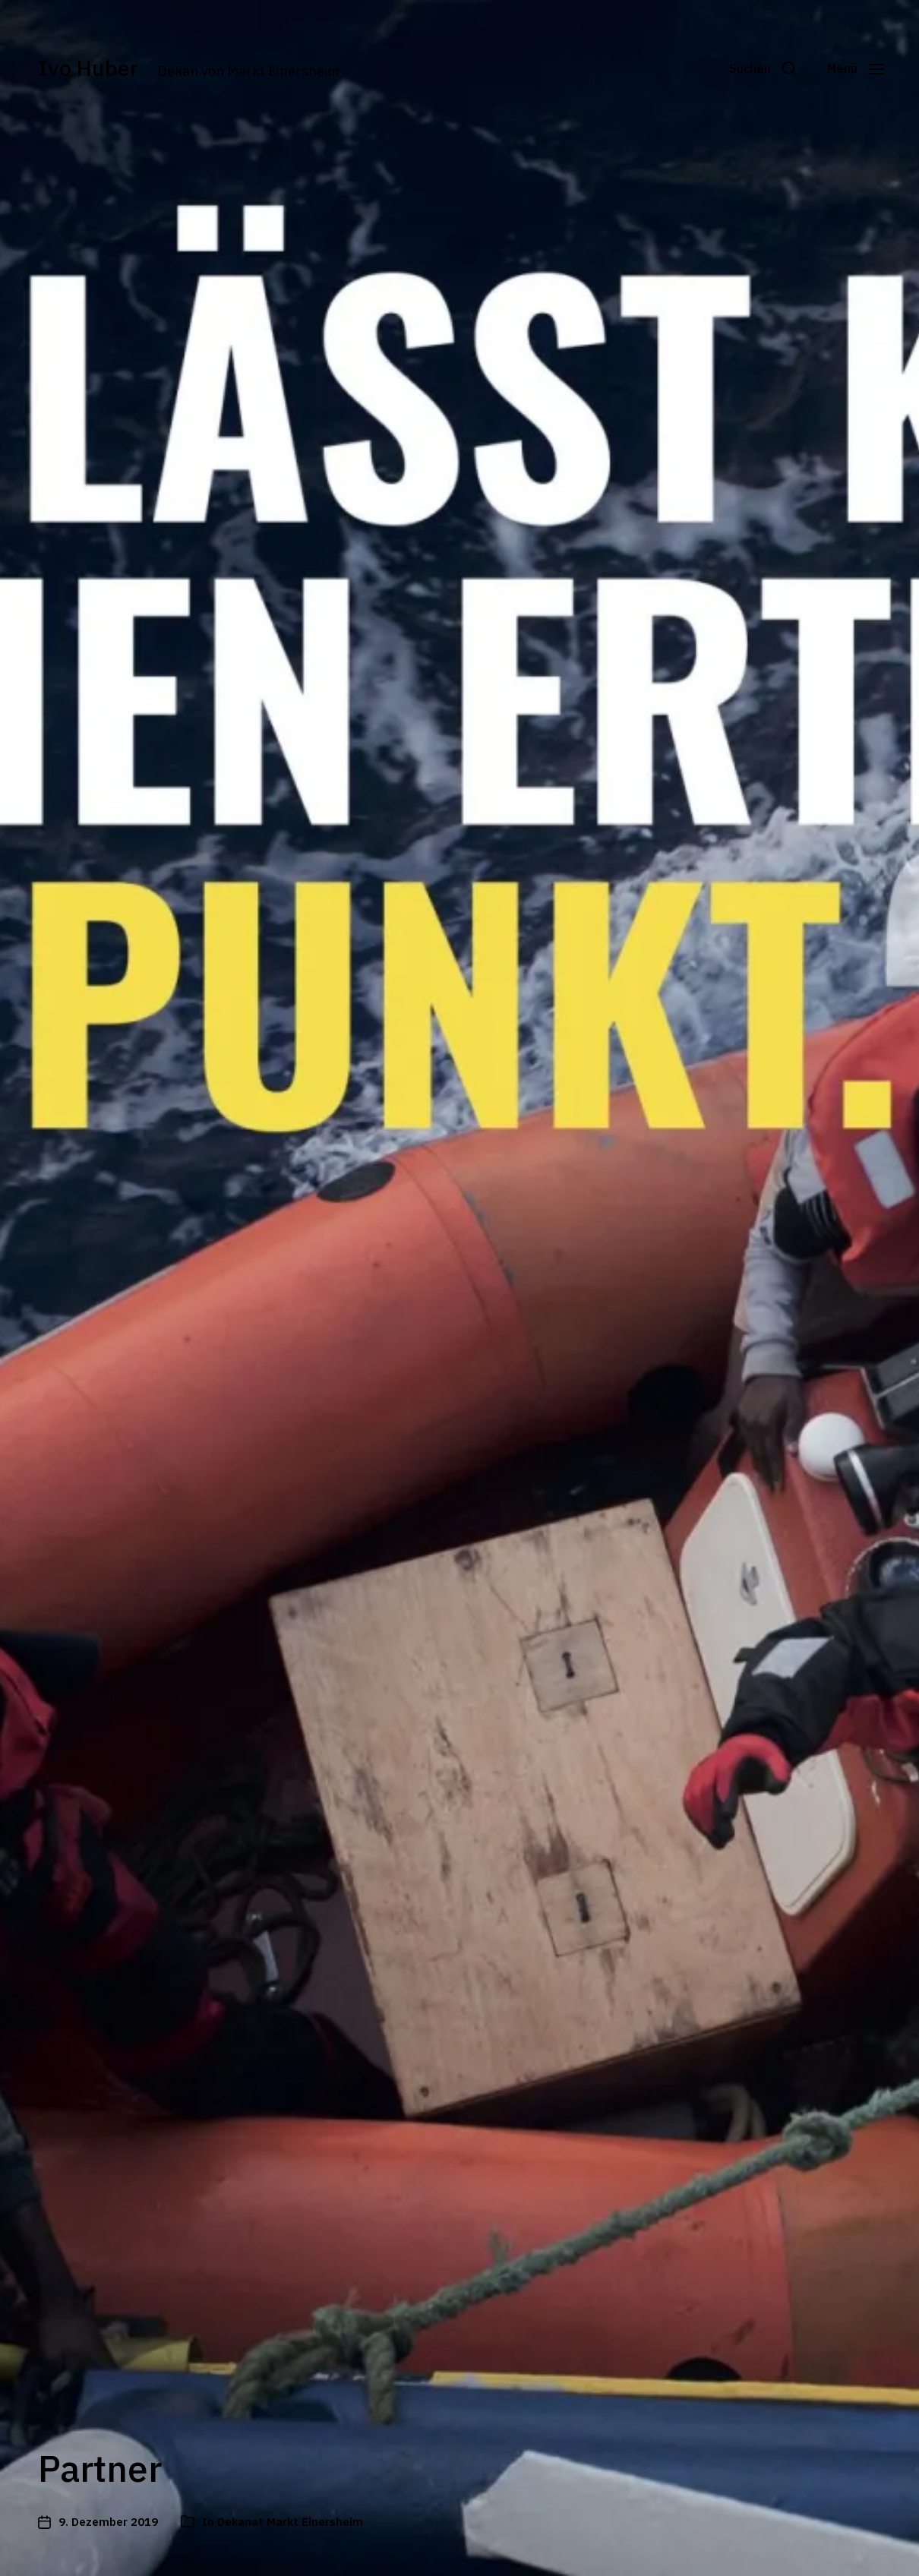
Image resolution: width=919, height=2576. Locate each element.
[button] (752, 68)
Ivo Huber (92, 68)
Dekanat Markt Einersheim (290, 2521)
